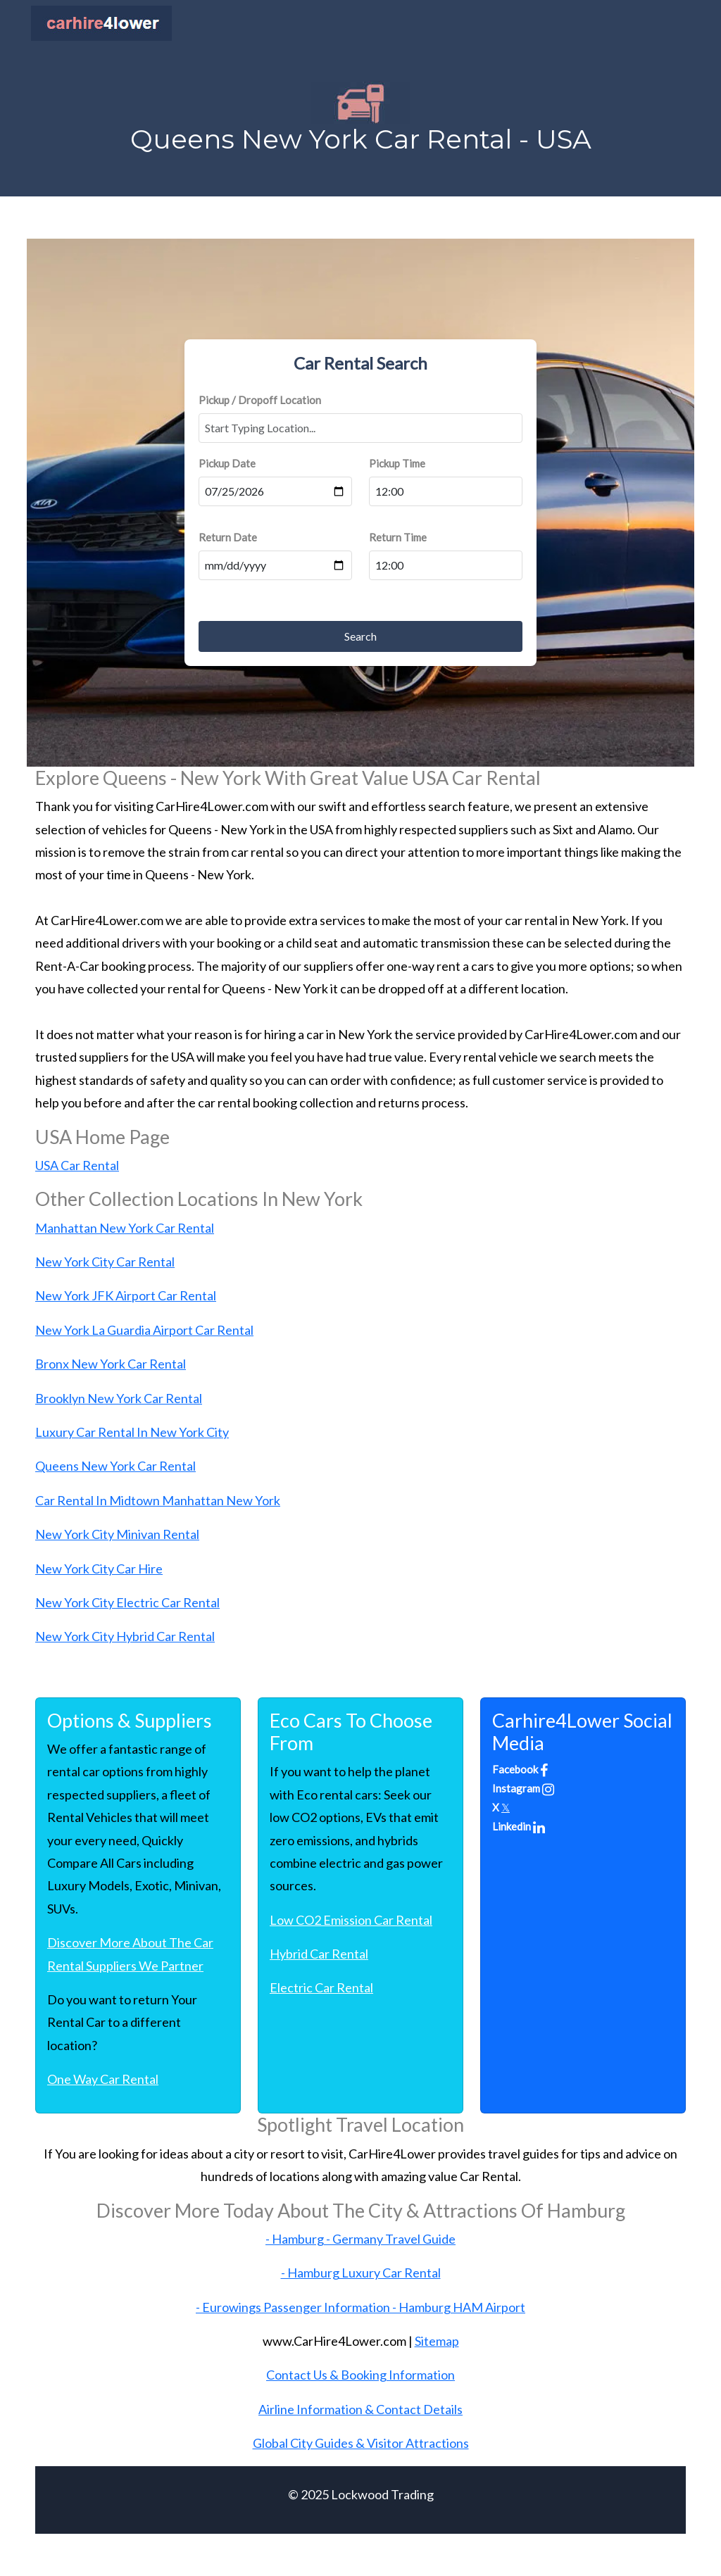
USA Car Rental (77, 1165)
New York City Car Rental (105, 1261)
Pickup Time (397, 463)
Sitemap (437, 2341)
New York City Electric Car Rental (127, 1602)
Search (360, 636)
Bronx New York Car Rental (110, 1363)
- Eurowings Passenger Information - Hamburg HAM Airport (360, 2307)
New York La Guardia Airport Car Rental (144, 1330)
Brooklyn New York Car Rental (118, 1398)
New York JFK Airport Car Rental (125, 1295)
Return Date (228, 537)
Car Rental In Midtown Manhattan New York (157, 1500)
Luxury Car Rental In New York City (132, 1432)
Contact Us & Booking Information (360, 2374)
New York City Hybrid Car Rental (125, 1636)
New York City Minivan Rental (117, 1534)
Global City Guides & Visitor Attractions (361, 2443)
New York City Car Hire (99, 1568)
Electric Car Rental (321, 1987)
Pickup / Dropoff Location (260, 400)
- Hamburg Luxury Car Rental (361, 2272)
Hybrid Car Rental (319, 1953)
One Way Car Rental (102, 2079)
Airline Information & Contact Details (360, 2409)
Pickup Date (227, 463)
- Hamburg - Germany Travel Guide (360, 2239)
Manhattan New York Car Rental (124, 1228)
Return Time (398, 537)
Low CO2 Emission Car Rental (351, 1920)
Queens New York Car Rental (115, 1466)
